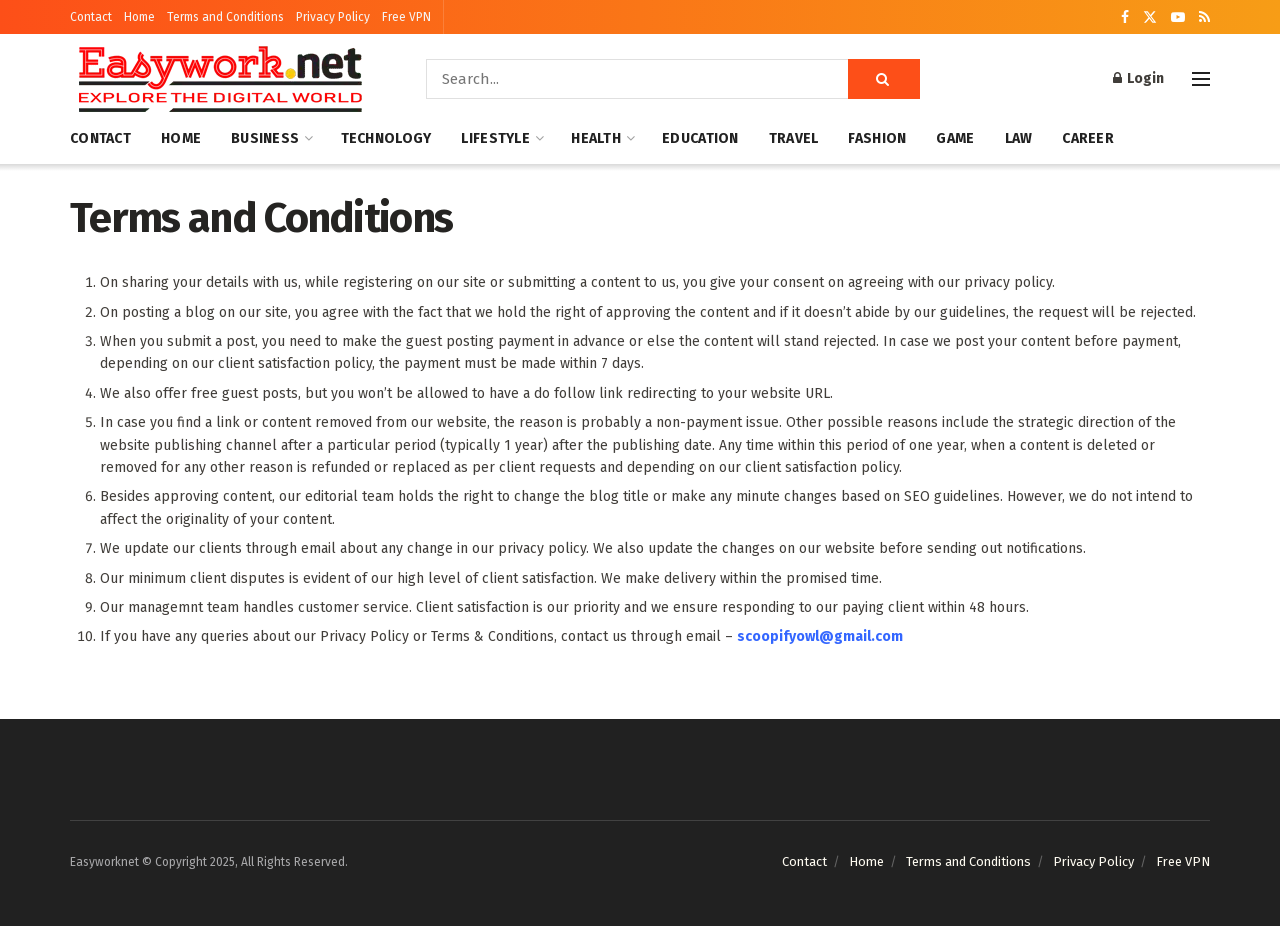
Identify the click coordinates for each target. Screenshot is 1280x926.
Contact (91, 17)
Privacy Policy (333, 17)
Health (596, 138)
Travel (794, 138)
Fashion (877, 138)
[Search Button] (884, 79)
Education (700, 138)
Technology (386, 138)
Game (955, 138)
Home (139, 17)
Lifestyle (495, 138)
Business (265, 138)
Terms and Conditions (225, 17)
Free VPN (406, 17)
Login (1138, 78)
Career (1088, 138)
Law (1019, 138)
